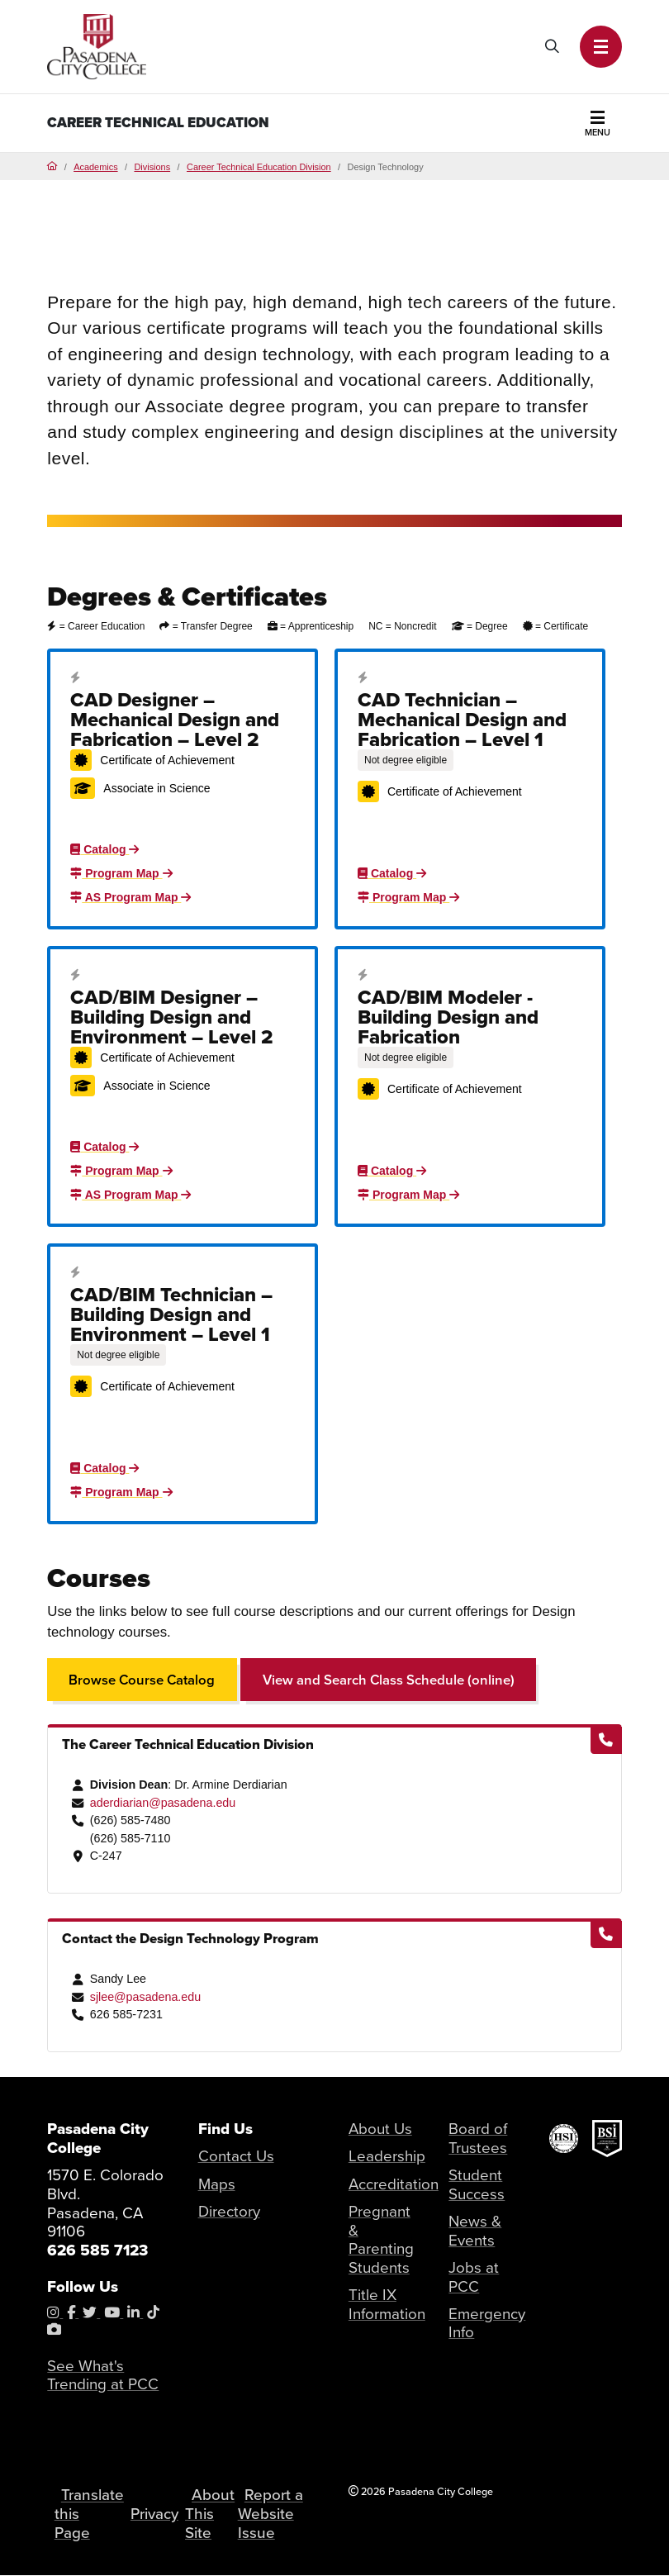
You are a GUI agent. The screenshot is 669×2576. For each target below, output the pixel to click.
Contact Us (236, 2156)
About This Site (210, 2514)
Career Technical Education (158, 122)
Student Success (476, 2185)
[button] (600, 46)
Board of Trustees (477, 2138)
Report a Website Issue (270, 2514)
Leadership (387, 2156)
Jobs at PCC (473, 2277)
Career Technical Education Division (259, 167)
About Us (380, 2129)
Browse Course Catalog (142, 1680)
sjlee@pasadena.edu (145, 1996)
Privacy (155, 2514)
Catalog (104, 849)
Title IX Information (387, 2305)
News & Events (474, 2231)
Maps (216, 2184)
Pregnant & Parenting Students (381, 2239)
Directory (229, 2211)
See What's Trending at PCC (103, 2376)
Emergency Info (486, 2324)
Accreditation (394, 2184)
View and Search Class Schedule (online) (389, 1680)
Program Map (121, 873)
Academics (95, 167)
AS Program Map (130, 897)
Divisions (152, 167)
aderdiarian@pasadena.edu (163, 1802)
